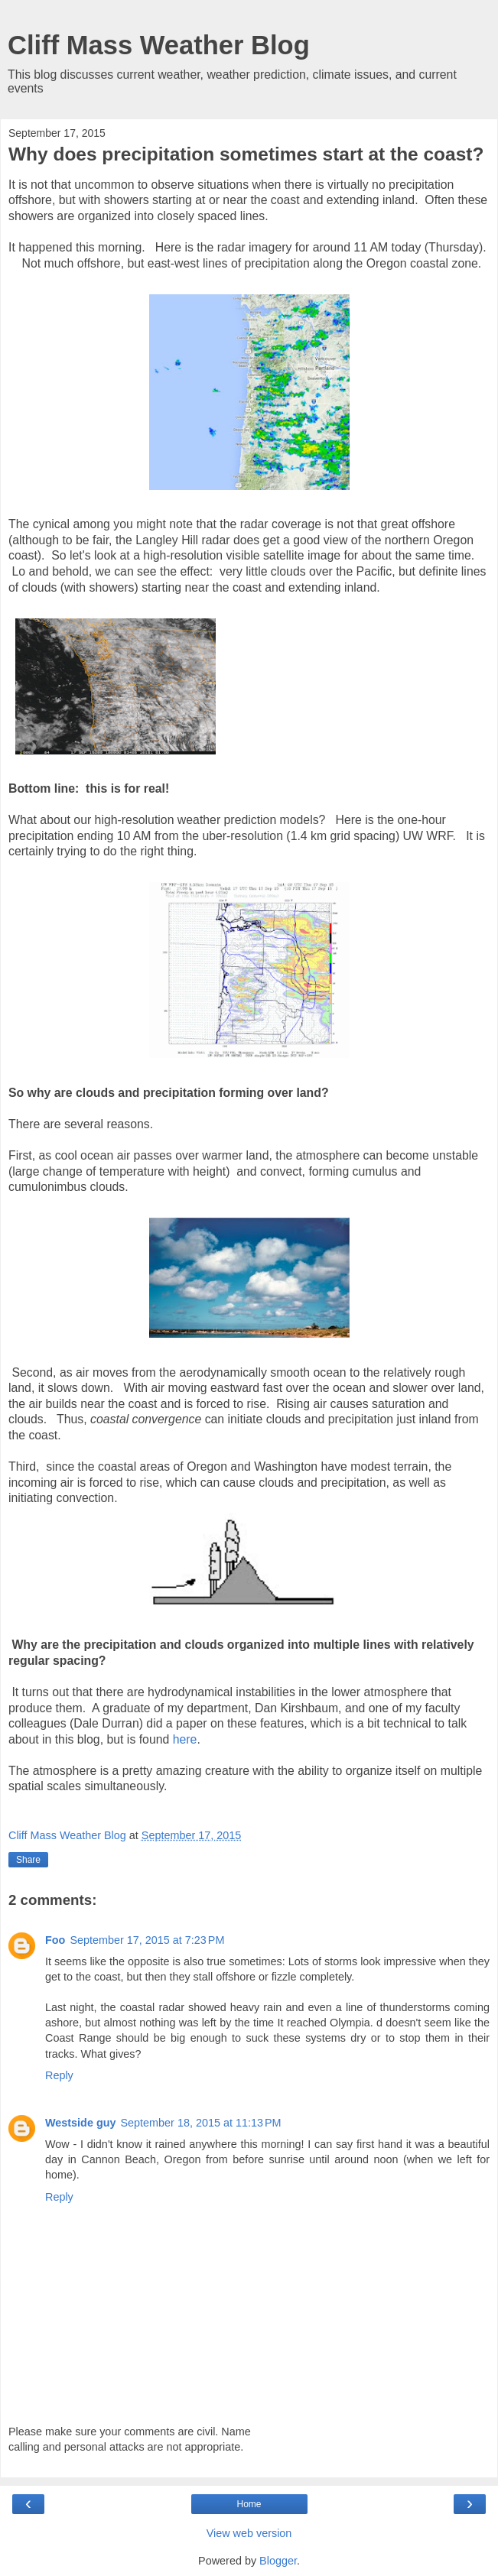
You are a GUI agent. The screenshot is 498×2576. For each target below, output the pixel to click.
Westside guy (80, 2123)
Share (28, 1859)
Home (248, 2504)
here (185, 1739)
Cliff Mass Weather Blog (159, 45)
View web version (249, 2533)
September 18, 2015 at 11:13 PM (201, 2123)
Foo (55, 1940)
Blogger (278, 2561)
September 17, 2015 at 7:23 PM (147, 1940)
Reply (59, 2075)
